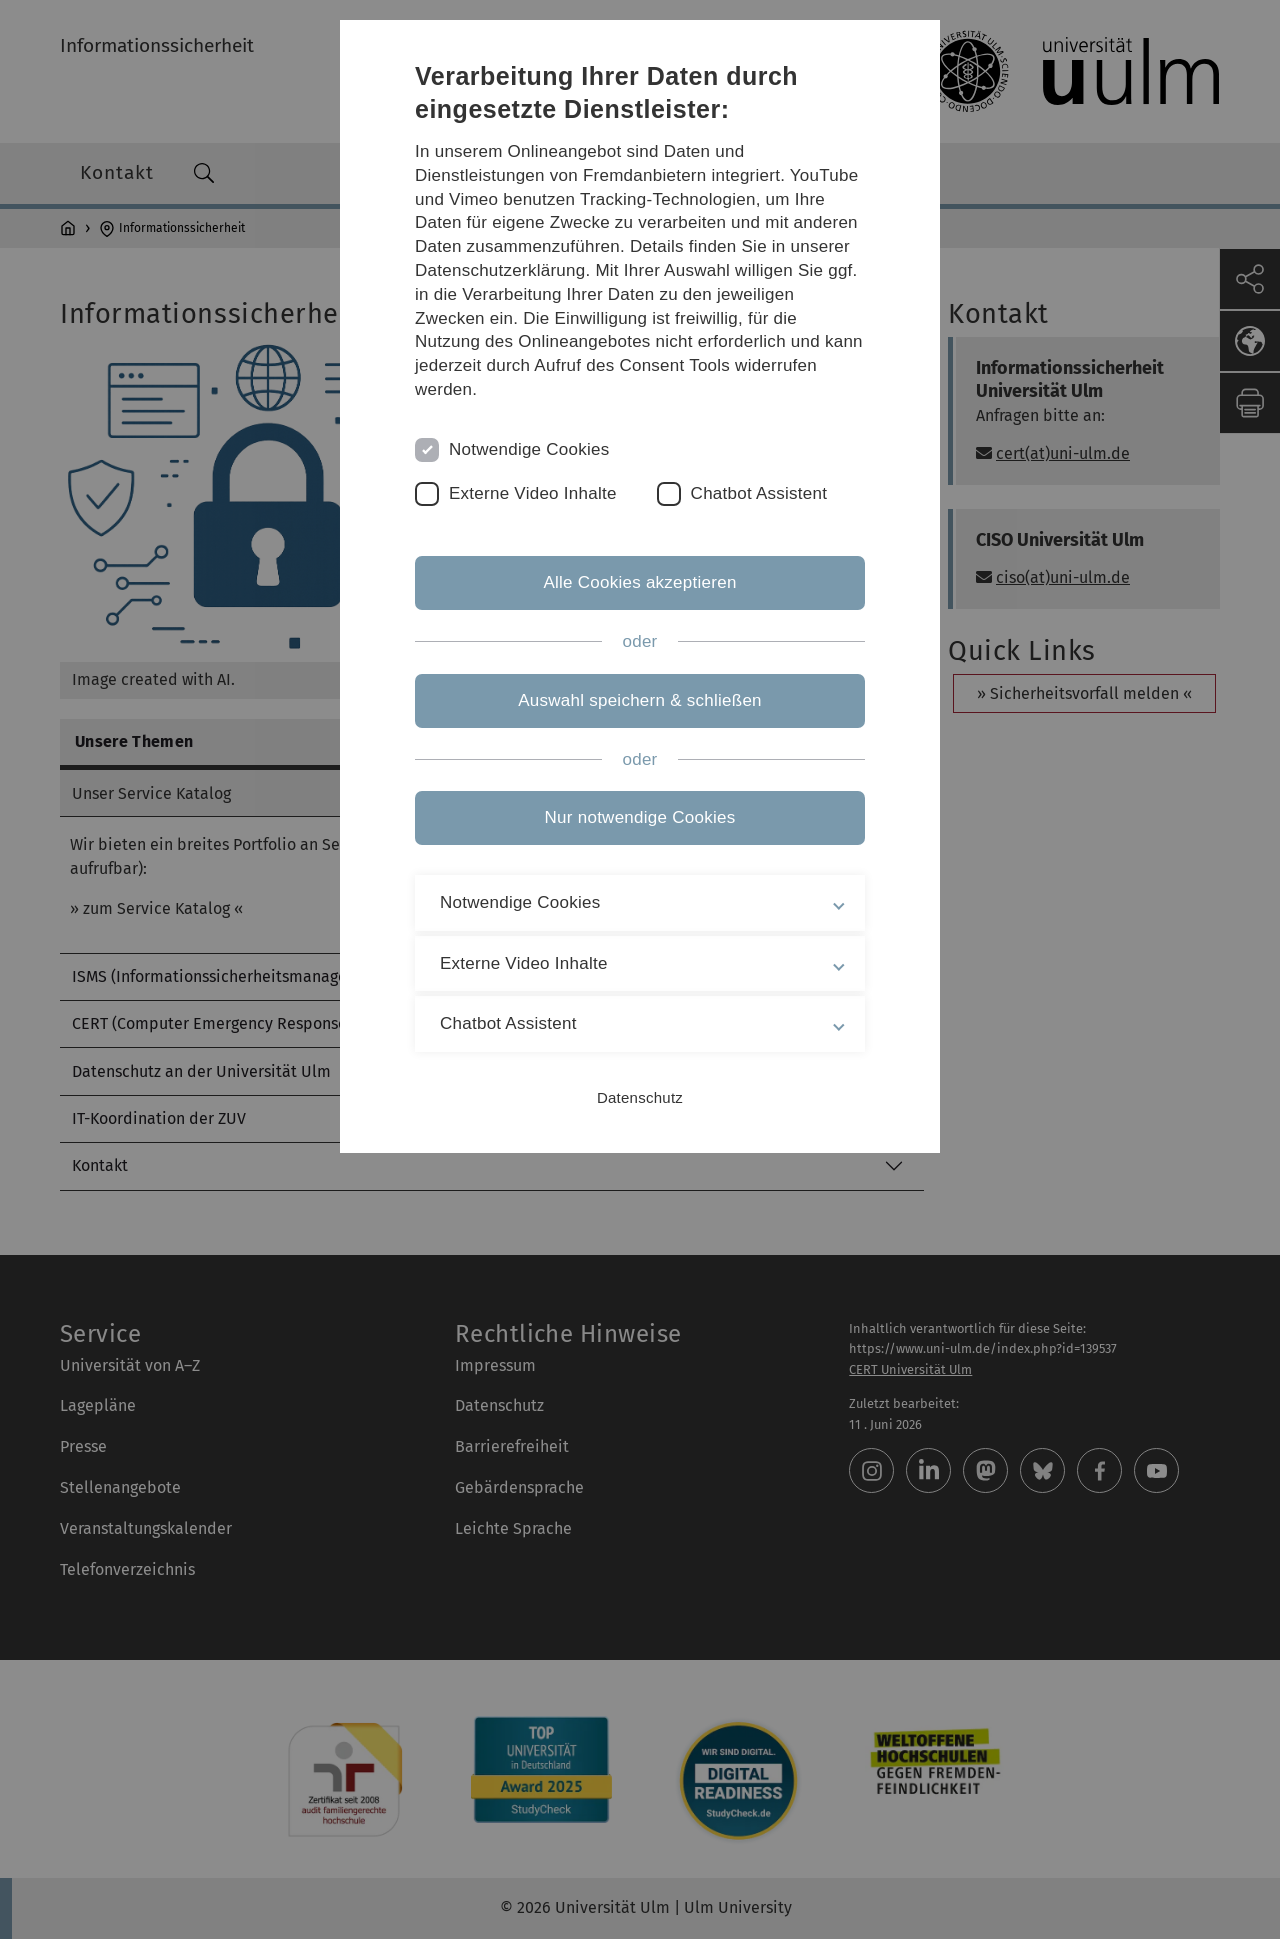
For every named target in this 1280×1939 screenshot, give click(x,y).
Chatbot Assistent (759, 493)
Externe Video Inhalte (533, 493)
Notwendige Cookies (529, 449)
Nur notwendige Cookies (640, 817)
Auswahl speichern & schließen (640, 700)
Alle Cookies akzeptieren (639, 582)
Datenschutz (640, 1097)
